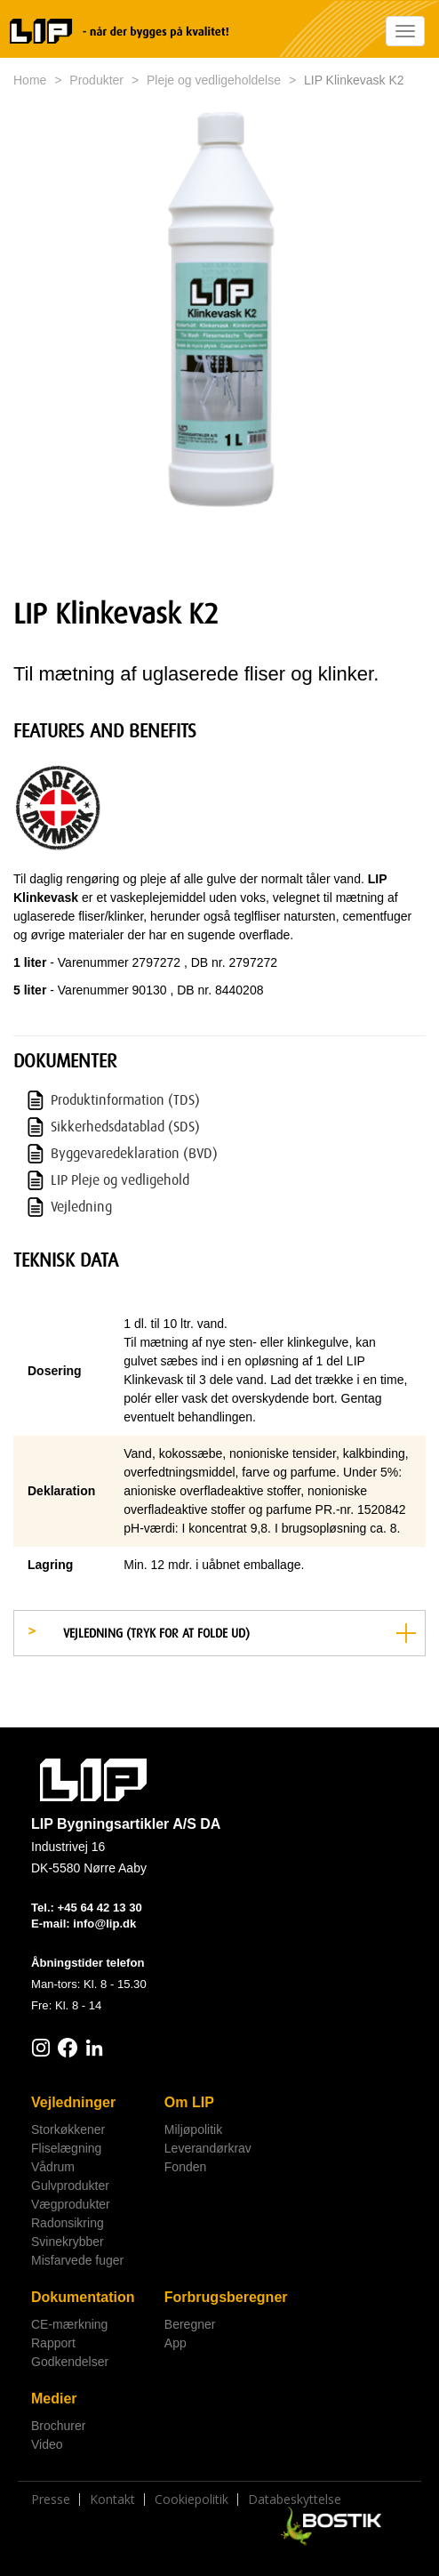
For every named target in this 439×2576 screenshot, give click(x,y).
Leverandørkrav (207, 2148)
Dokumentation (82, 2297)
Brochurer (58, 2426)
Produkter (96, 80)
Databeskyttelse (294, 2499)
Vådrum (53, 2167)
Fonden (185, 2167)
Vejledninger (73, 2102)
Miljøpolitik (193, 2129)
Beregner (190, 2324)
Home (29, 80)
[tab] (219, 1633)
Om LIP (189, 2102)
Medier (54, 2398)
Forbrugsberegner (224, 2297)
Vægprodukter (70, 2204)
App (175, 2343)
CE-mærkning (69, 2324)
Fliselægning (66, 2148)
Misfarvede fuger (77, 2260)
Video (47, 2444)
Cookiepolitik (191, 2499)
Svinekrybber (67, 2241)
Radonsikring (67, 2223)
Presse (50, 2499)
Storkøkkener (68, 2129)
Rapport (53, 2343)
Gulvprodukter (70, 2185)
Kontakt (112, 2499)
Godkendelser (69, 2362)
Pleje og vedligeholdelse (214, 80)
